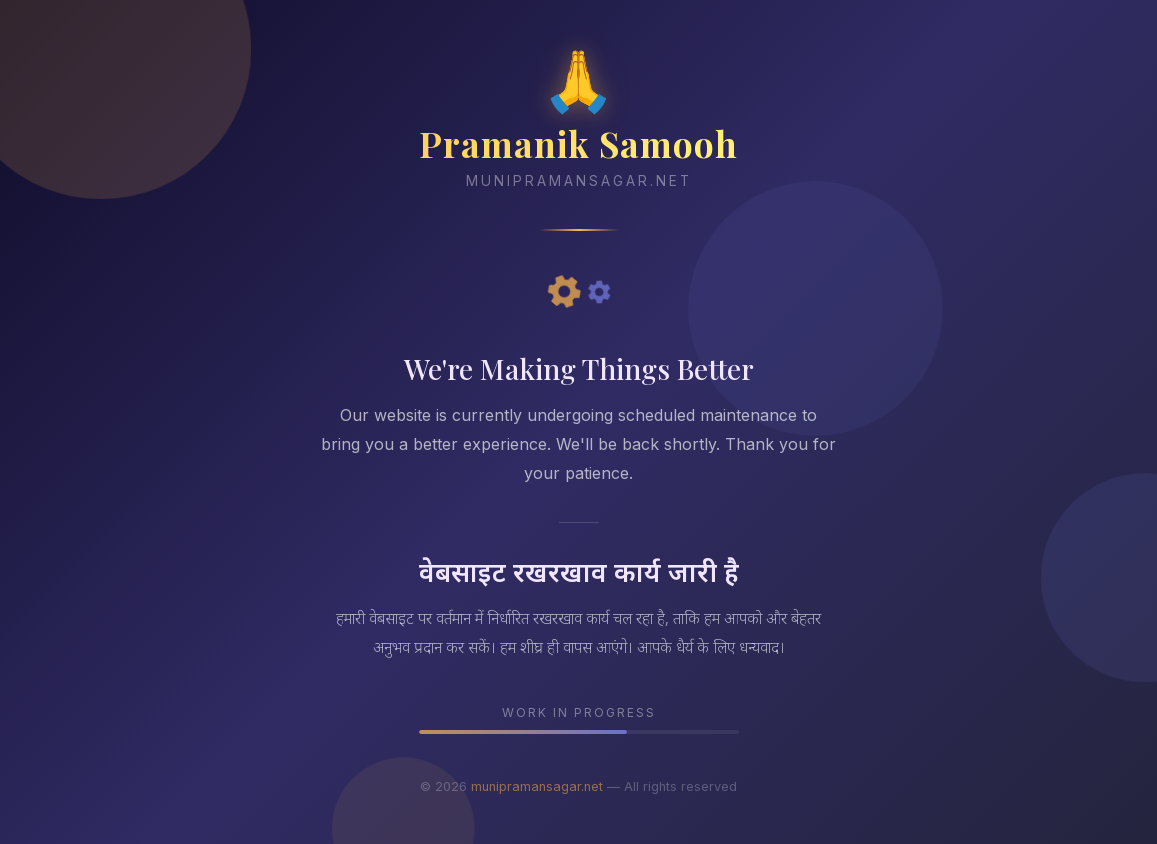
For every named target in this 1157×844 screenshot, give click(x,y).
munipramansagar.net (537, 786)
